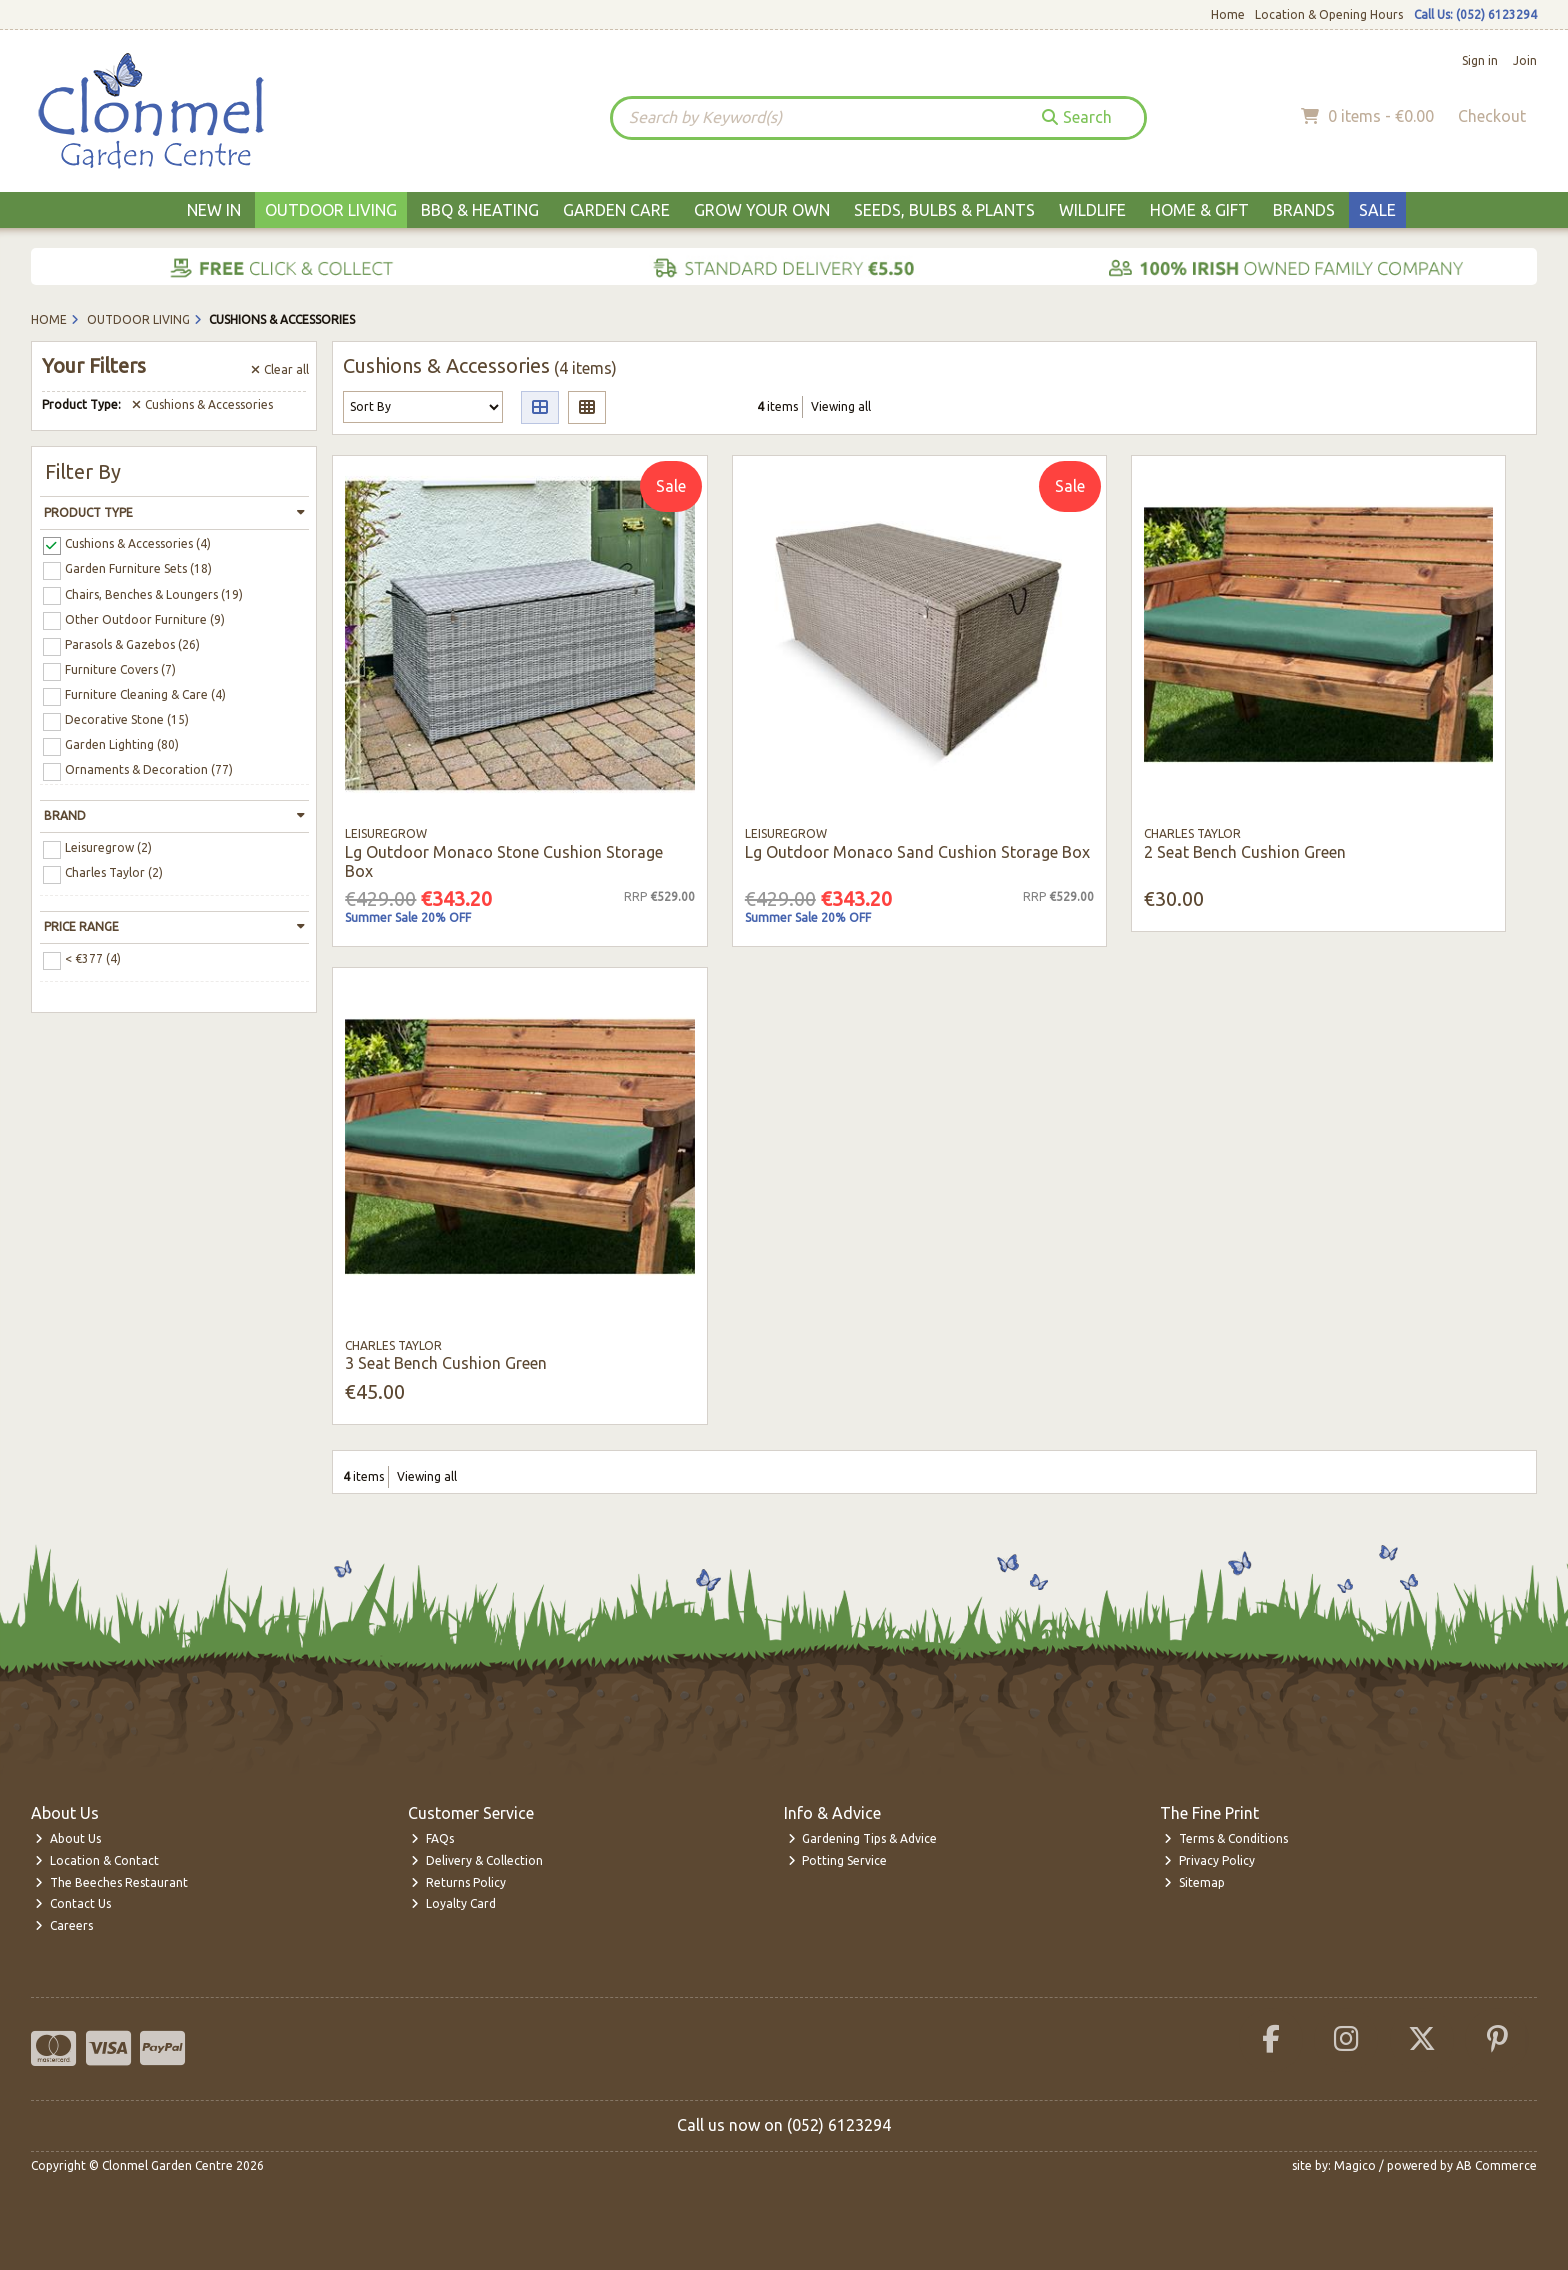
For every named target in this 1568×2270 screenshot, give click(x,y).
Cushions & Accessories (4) (138, 543)
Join (1525, 60)
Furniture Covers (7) (120, 669)
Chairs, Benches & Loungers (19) (154, 593)
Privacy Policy (1209, 1860)
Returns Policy (458, 1882)
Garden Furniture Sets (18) (138, 568)
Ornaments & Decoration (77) (149, 769)
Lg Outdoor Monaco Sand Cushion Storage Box (917, 852)
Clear (280, 369)
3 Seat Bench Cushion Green (446, 1363)
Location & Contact (97, 1860)
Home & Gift (1199, 210)
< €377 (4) (93, 958)
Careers (64, 1925)
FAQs (432, 1838)
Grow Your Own (762, 210)
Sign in (1480, 60)
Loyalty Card (453, 1903)
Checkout (1492, 116)
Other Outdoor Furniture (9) (145, 618)
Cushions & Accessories (202, 404)
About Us (68, 1838)
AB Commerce (1496, 2165)
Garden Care (616, 210)
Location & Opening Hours (1329, 14)
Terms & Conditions (1226, 1838)
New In (214, 210)
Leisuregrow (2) (108, 847)
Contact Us (73, 1903)
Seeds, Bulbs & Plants (944, 210)
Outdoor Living (331, 210)
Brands (1304, 210)
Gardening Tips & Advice (863, 1838)
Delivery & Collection (477, 1860)
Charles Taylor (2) (114, 872)
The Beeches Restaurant (111, 1882)
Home (1228, 14)
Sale (1377, 210)
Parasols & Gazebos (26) (132, 644)
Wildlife (1092, 210)
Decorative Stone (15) (127, 719)
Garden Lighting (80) (122, 744)
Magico (1355, 2165)
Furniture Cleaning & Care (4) (145, 694)
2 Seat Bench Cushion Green (1245, 852)
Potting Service (838, 1860)
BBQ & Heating (480, 210)
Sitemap (1194, 1882)
